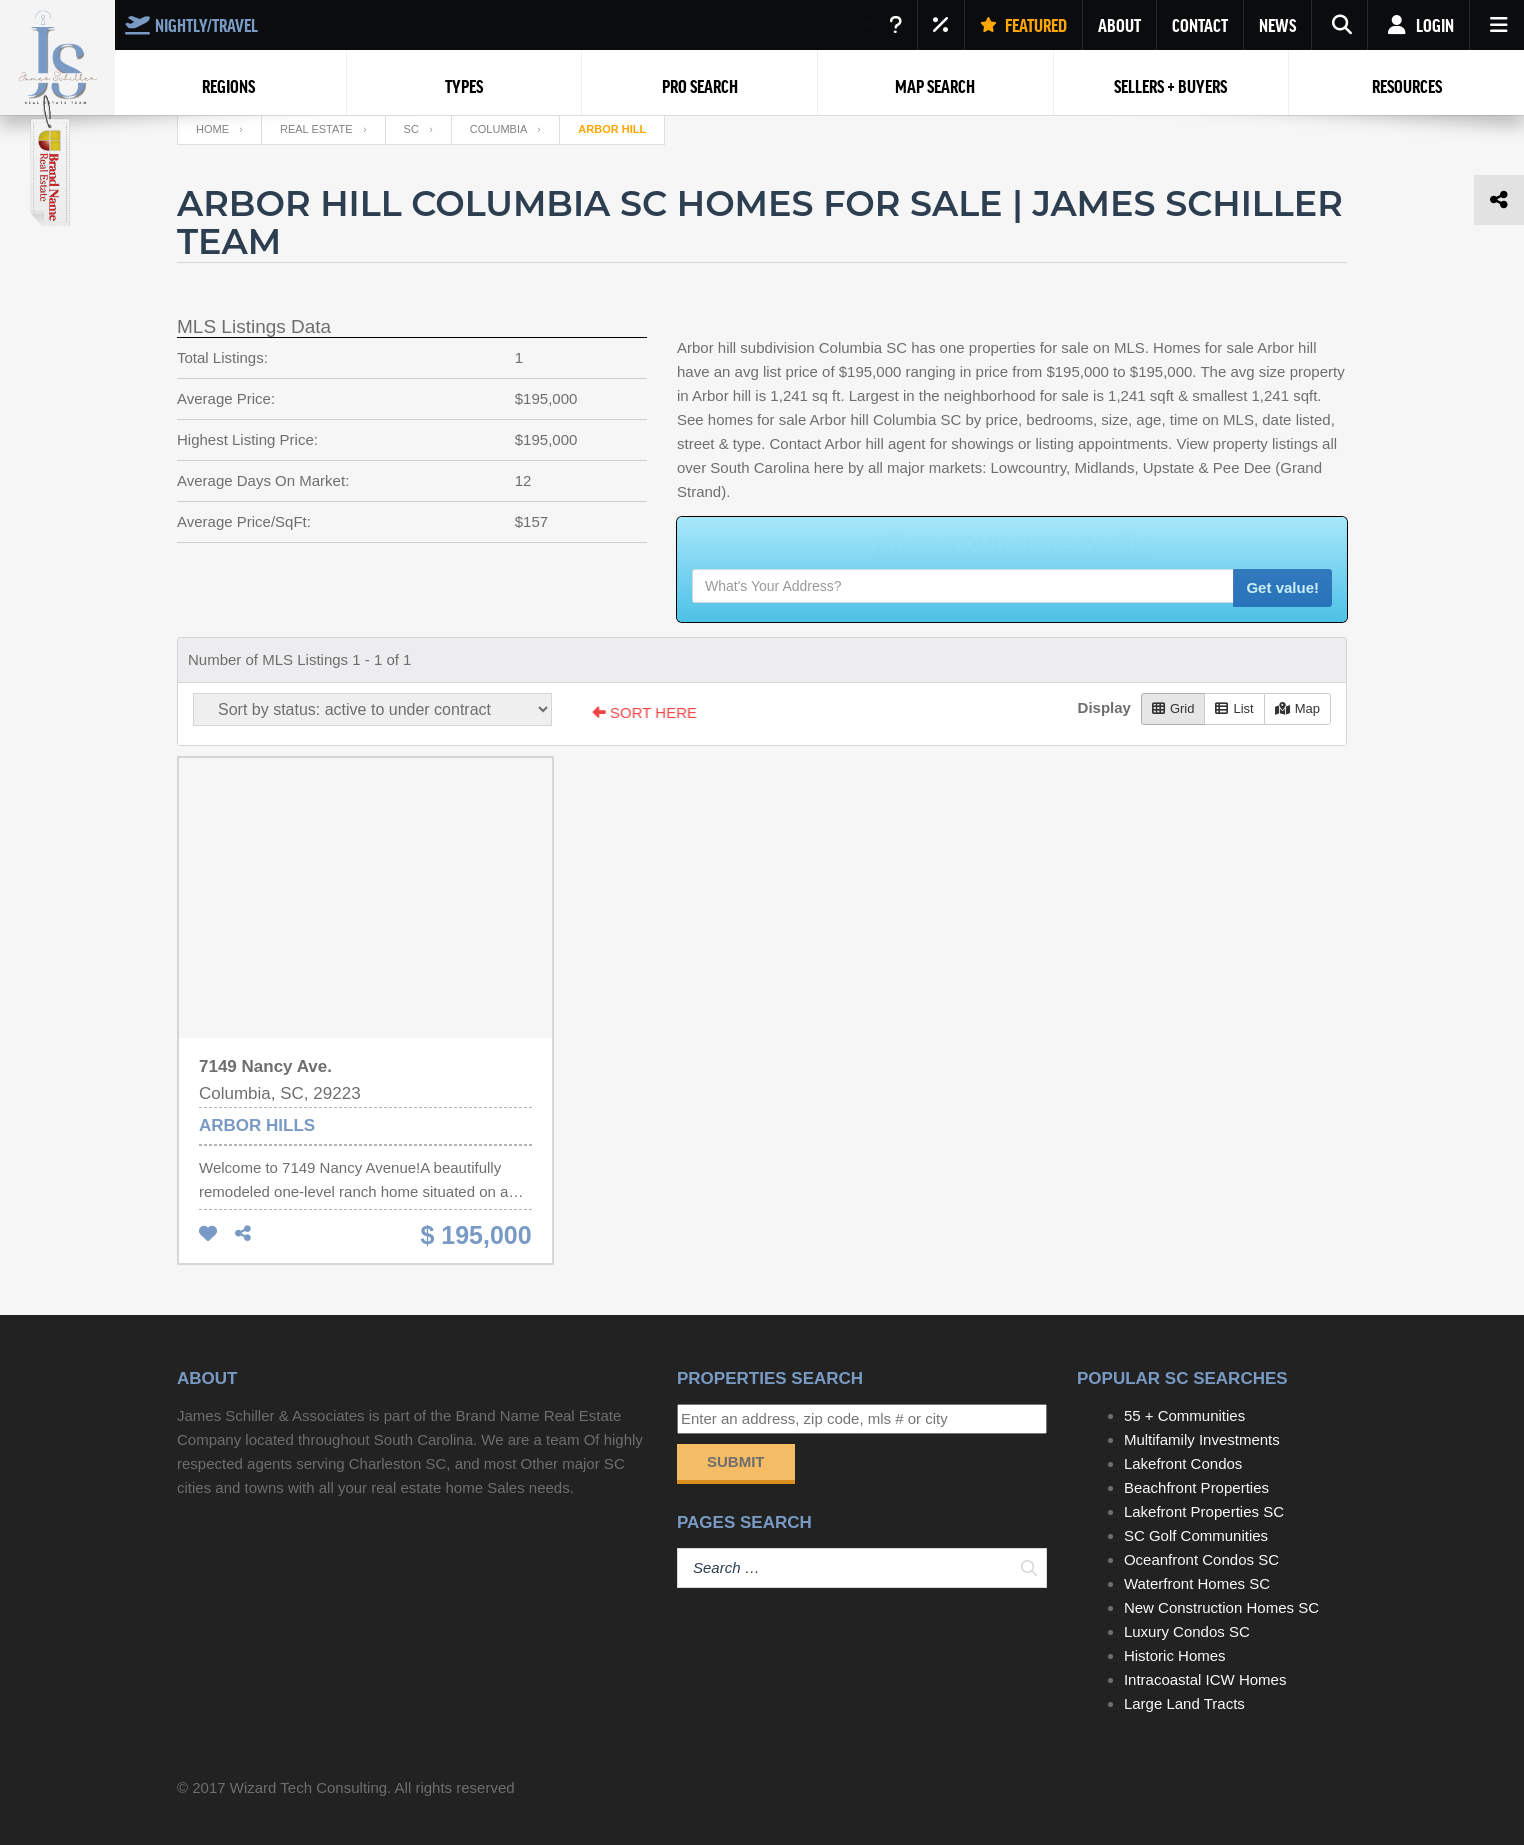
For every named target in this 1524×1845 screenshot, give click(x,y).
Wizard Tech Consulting (308, 1787)
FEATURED (1023, 25)
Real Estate (316, 129)
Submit (736, 1461)
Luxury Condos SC (1187, 1631)
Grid (1173, 708)
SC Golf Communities (1196, 1535)
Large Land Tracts (1184, 1703)
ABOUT (1119, 25)
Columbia (498, 129)
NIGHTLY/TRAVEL (191, 25)
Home (212, 129)
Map (1297, 708)
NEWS (1277, 25)
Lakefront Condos (1183, 1463)
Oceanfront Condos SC (1201, 1559)
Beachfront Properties (1196, 1487)
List (1234, 708)
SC (411, 129)
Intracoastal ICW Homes (1205, 1679)
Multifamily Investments (1202, 1439)
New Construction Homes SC (1221, 1607)
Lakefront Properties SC (1204, 1511)
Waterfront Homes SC (1197, 1583)
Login (1418, 25)
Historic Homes (1175, 1655)
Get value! (1282, 587)
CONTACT (1200, 25)
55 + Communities (1184, 1415)
